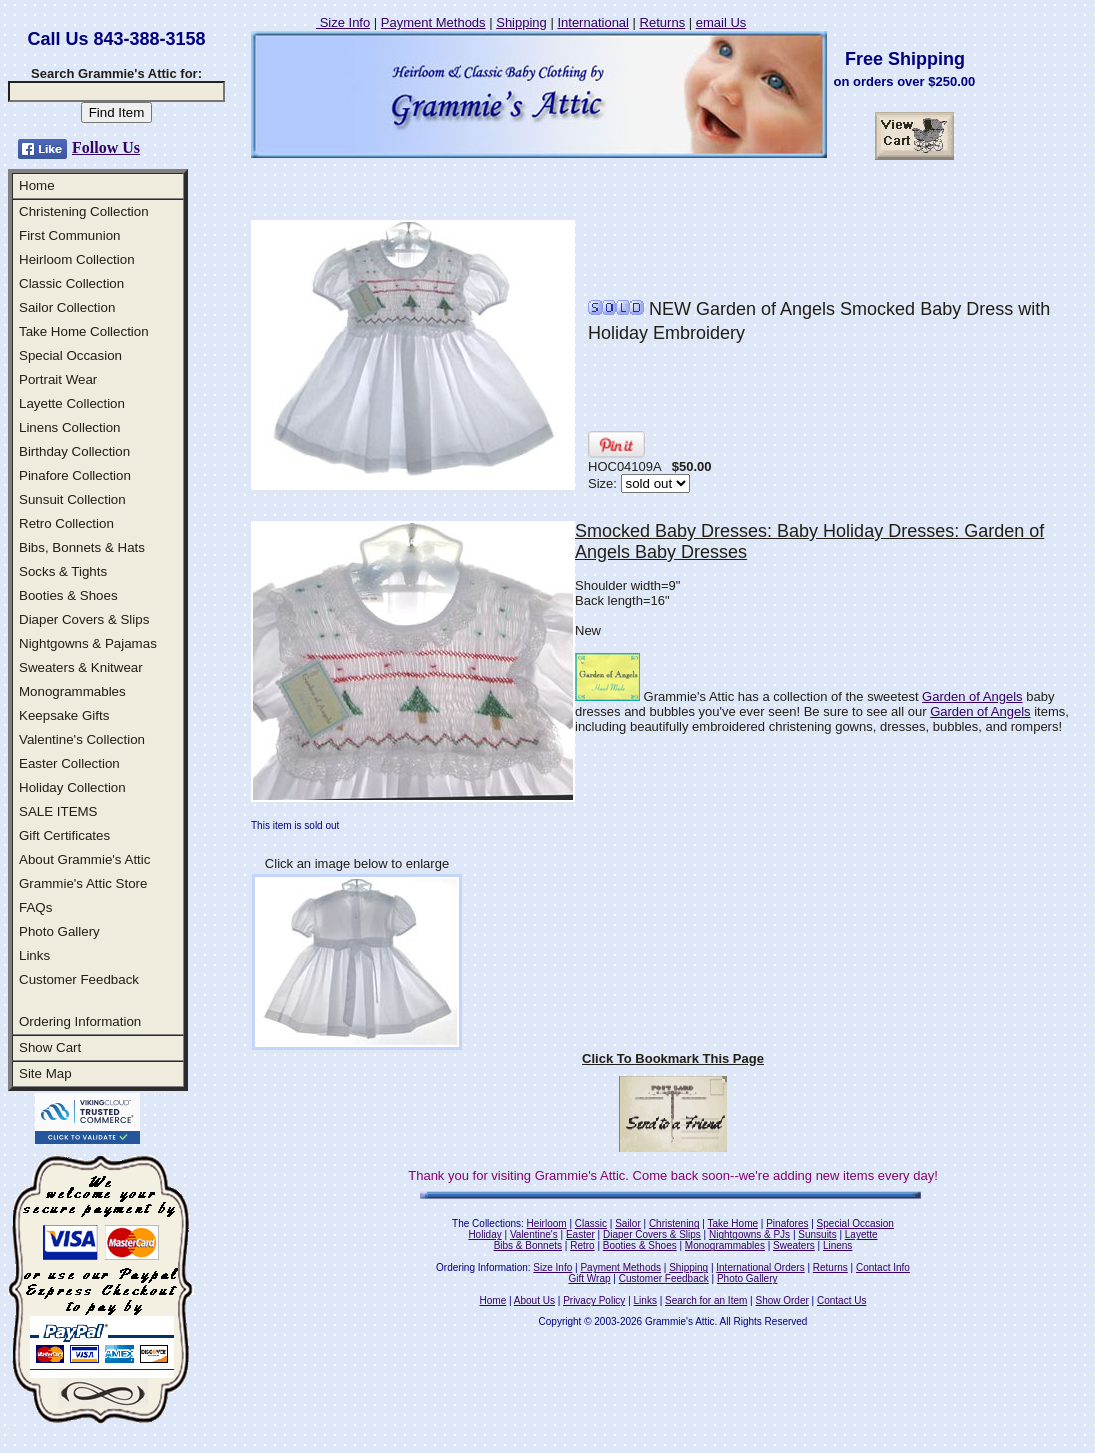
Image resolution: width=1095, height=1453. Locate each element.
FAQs (35, 907)
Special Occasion (70, 355)
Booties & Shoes (68, 595)
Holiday (484, 1234)
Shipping (521, 22)
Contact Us (841, 1300)
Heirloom (547, 1223)
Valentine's (534, 1234)
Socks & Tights (63, 571)
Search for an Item (706, 1300)
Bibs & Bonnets (528, 1245)
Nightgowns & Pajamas (88, 643)
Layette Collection (72, 403)
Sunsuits (817, 1234)
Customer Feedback (79, 979)
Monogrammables (72, 691)
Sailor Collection (67, 307)
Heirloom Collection (77, 259)
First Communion (69, 235)
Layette (861, 1234)
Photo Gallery (59, 931)
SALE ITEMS (58, 811)
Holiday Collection (72, 787)
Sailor (628, 1223)
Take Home (732, 1223)
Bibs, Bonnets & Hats (82, 547)
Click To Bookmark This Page (673, 1058)
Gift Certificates (64, 835)
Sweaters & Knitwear (81, 667)
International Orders (760, 1267)
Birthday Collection (74, 451)
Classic (591, 1223)
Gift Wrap (590, 1278)
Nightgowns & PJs (749, 1234)
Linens (837, 1245)
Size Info (343, 22)
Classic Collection (71, 283)
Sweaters (794, 1245)
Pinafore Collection (75, 475)
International (593, 22)
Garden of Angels (972, 696)
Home (37, 185)
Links (34, 955)
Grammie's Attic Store (83, 883)
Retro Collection (66, 523)
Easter (580, 1234)
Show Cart (50, 1047)
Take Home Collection (84, 331)
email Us (721, 22)
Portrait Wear (58, 379)
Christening (674, 1223)
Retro (582, 1245)
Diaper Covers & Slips (84, 619)
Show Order (781, 1300)
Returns (663, 22)
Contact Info (883, 1267)
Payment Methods (433, 22)
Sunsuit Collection (72, 499)
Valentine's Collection (82, 739)
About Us (534, 1300)
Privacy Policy (594, 1300)
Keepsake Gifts (64, 715)
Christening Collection (84, 211)
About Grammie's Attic (84, 859)
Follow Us (106, 147)
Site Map (45, 1073)
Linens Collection (70, 427)
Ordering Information (80, 1021)
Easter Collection (69, 763)
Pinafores (787, 1223)
